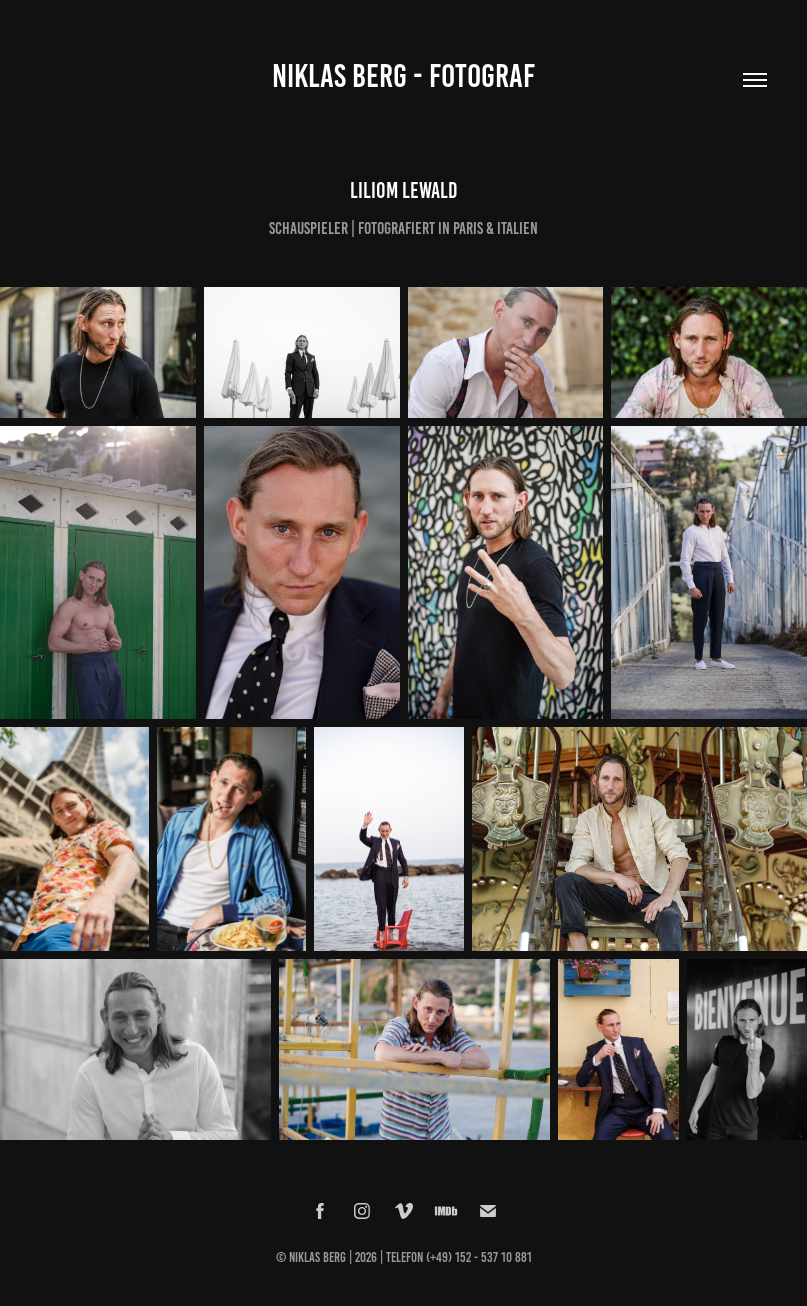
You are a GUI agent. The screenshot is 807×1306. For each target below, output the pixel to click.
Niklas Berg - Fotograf (403, 76)
